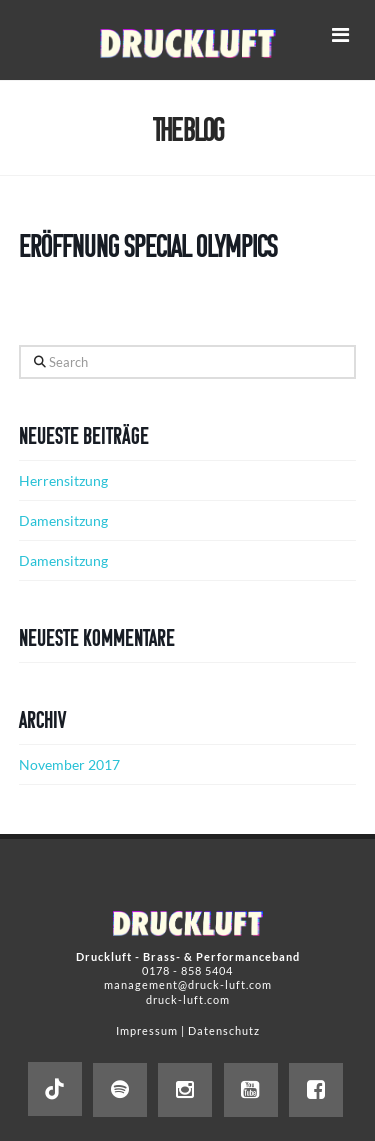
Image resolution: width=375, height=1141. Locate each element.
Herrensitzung (63, 480)
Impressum (147, 1030)
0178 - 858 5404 (187, 970)
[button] (340, 34)
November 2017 (69, 764)
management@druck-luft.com (188, 984)
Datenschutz (224, 1030)
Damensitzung (63, 520)
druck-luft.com (188, 999)
